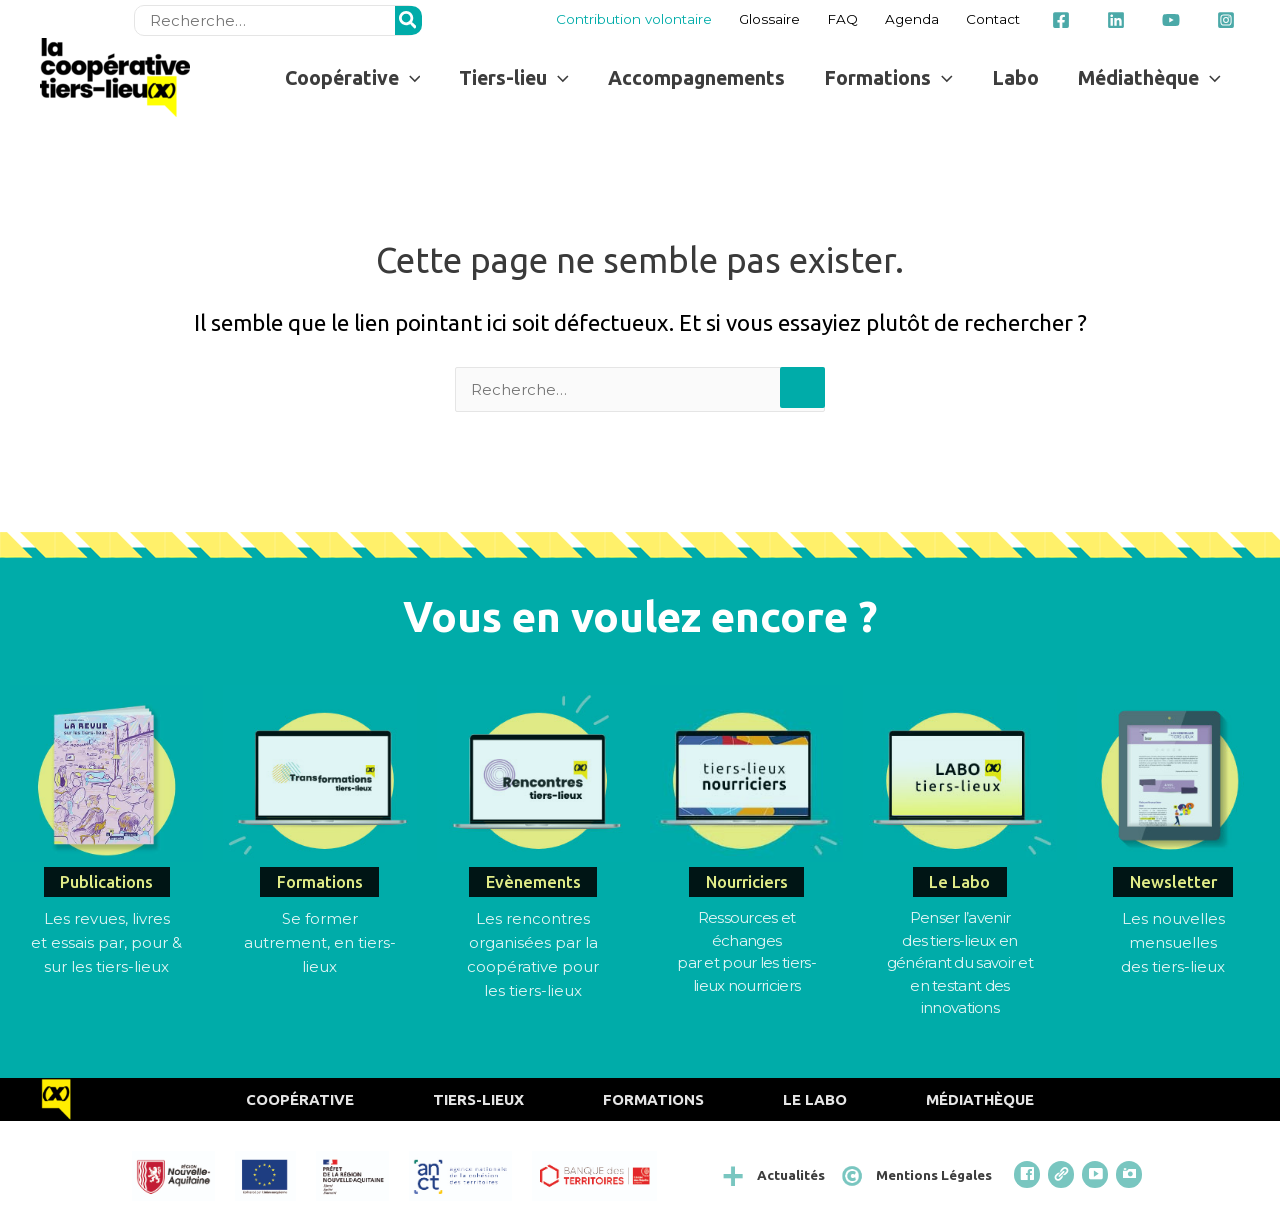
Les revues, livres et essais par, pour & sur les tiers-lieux (106, 942)
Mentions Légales (934, 1175)
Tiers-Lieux (478, 1099)
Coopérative (300, 1099)
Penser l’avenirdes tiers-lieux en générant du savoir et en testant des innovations (960, 962)
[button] (352, 77)
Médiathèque (980, 1099)
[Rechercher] (409, 20)
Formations (653, 1099)
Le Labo (815, 1099)
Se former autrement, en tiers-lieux (320, 942)
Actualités (791, 1175)
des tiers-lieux (1173, 966)
